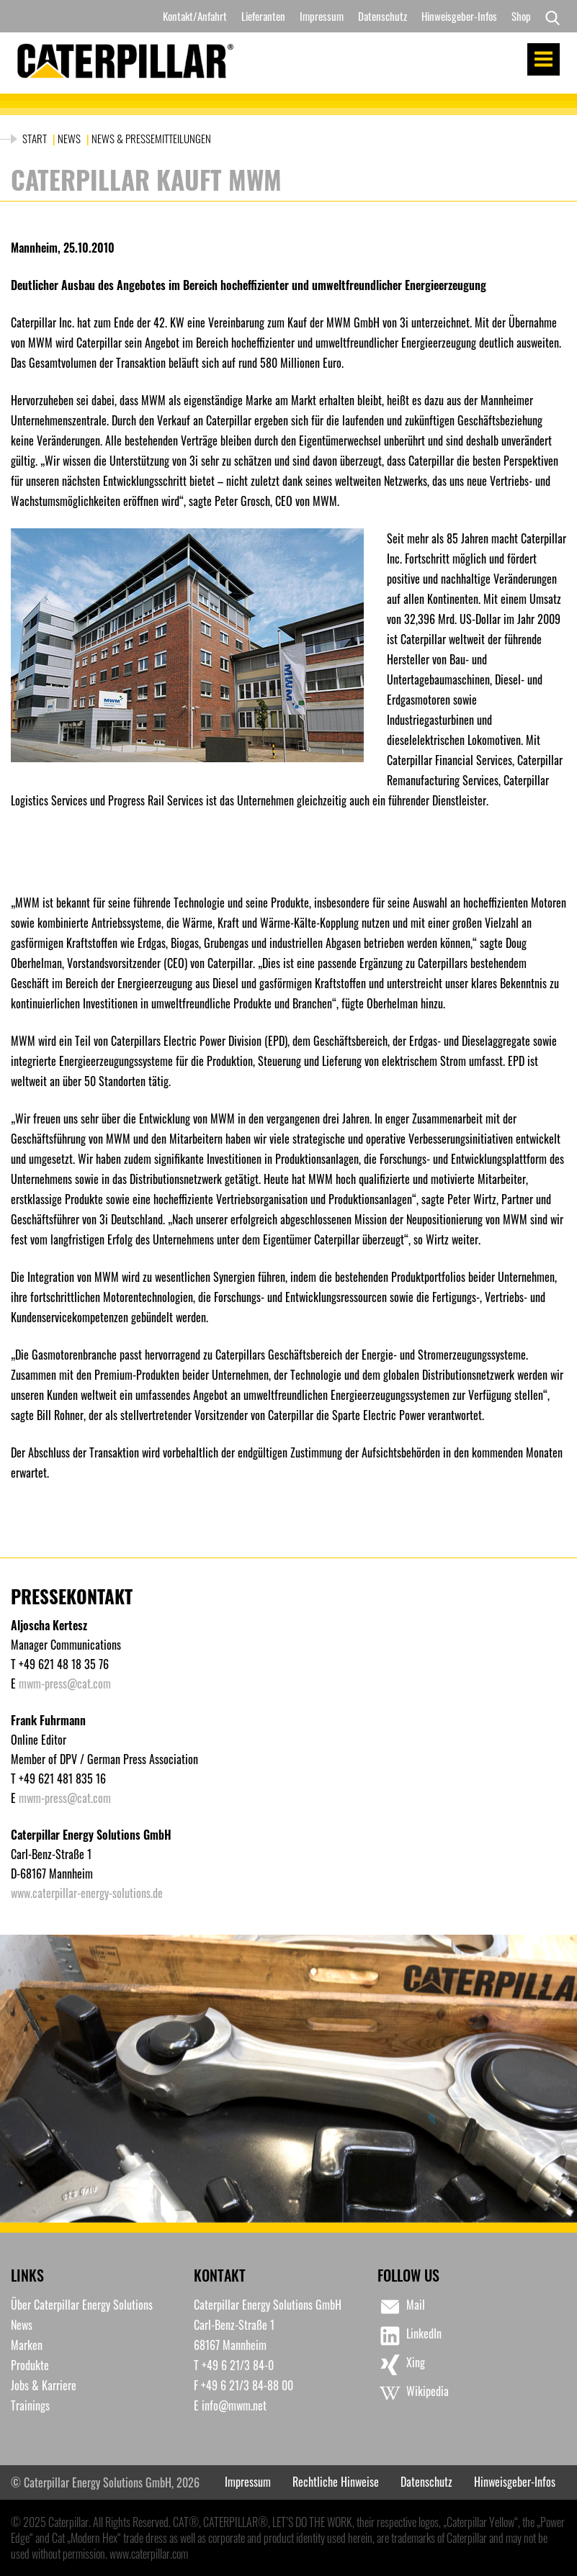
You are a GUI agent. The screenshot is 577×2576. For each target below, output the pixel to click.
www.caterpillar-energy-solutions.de (87, 1893)
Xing (401, 2364)
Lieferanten (263, 16)
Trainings (30, 2405)
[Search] (549, 16)
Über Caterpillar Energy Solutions (82, 2304)
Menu (543, 59)
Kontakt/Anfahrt (195, 16)
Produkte (30, 2365)
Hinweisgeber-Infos (459, 16)
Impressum (322, 16)
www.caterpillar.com (148, 2553)
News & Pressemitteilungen (151, 138)
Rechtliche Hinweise (335, 2481)
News (69, 138)
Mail (401, 2307)
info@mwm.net (234, 2405)
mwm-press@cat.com (65, 1683)
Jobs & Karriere (43, 2385)
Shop (521, 16)
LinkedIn (409, 2335)
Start (35, 138)
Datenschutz (382, 16)
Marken (27, 2345)
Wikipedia (413, 2393)
